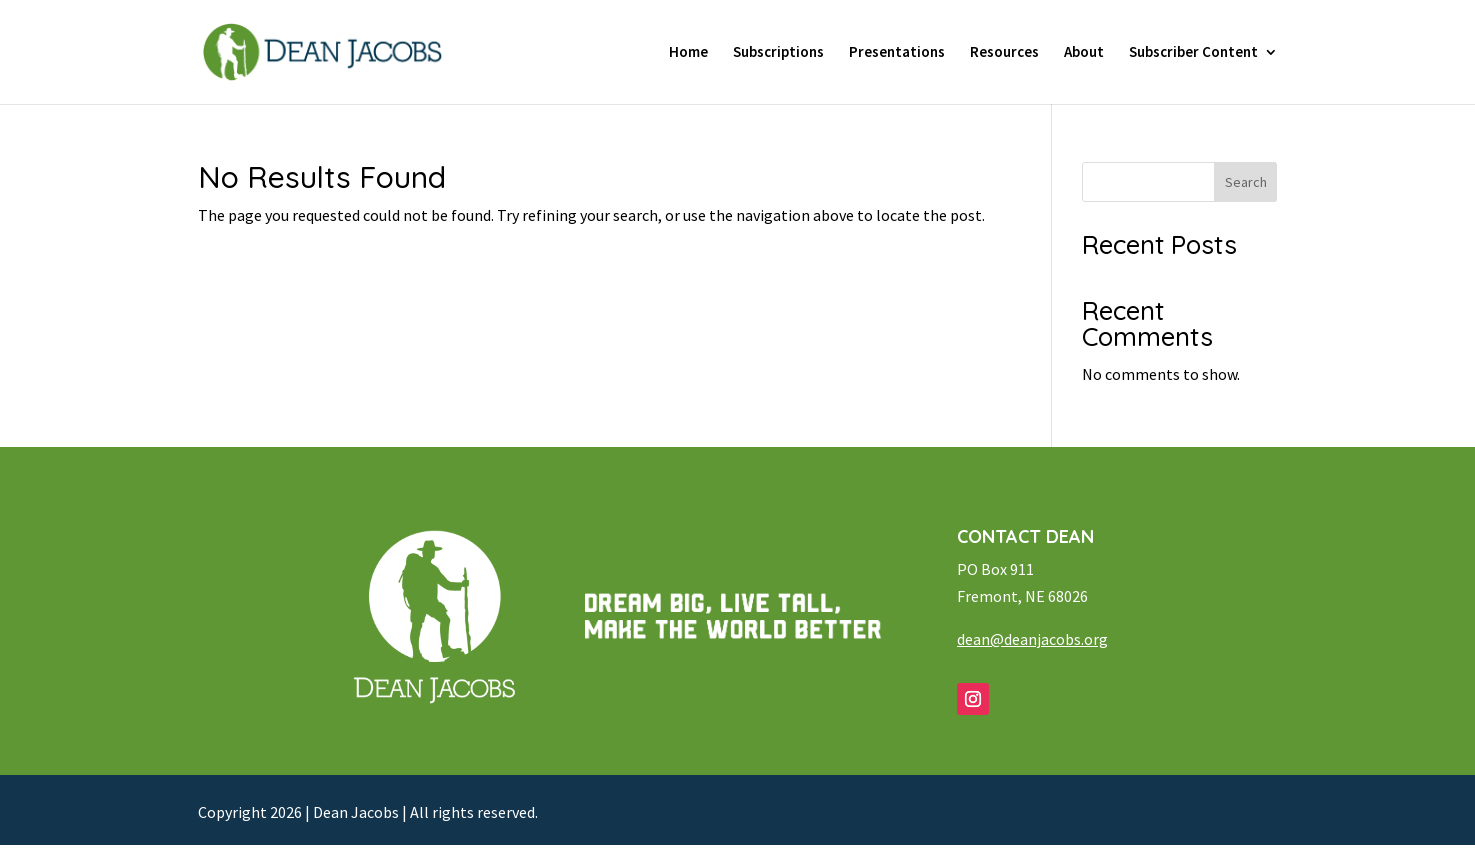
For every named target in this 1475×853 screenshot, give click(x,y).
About (1084, 53)
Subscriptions (778, 53)
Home (688, 53)
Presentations (897, 53)
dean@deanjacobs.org (1032, 639)
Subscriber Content (1193, 53)
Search (1246, 182)
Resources (1004, 53)
